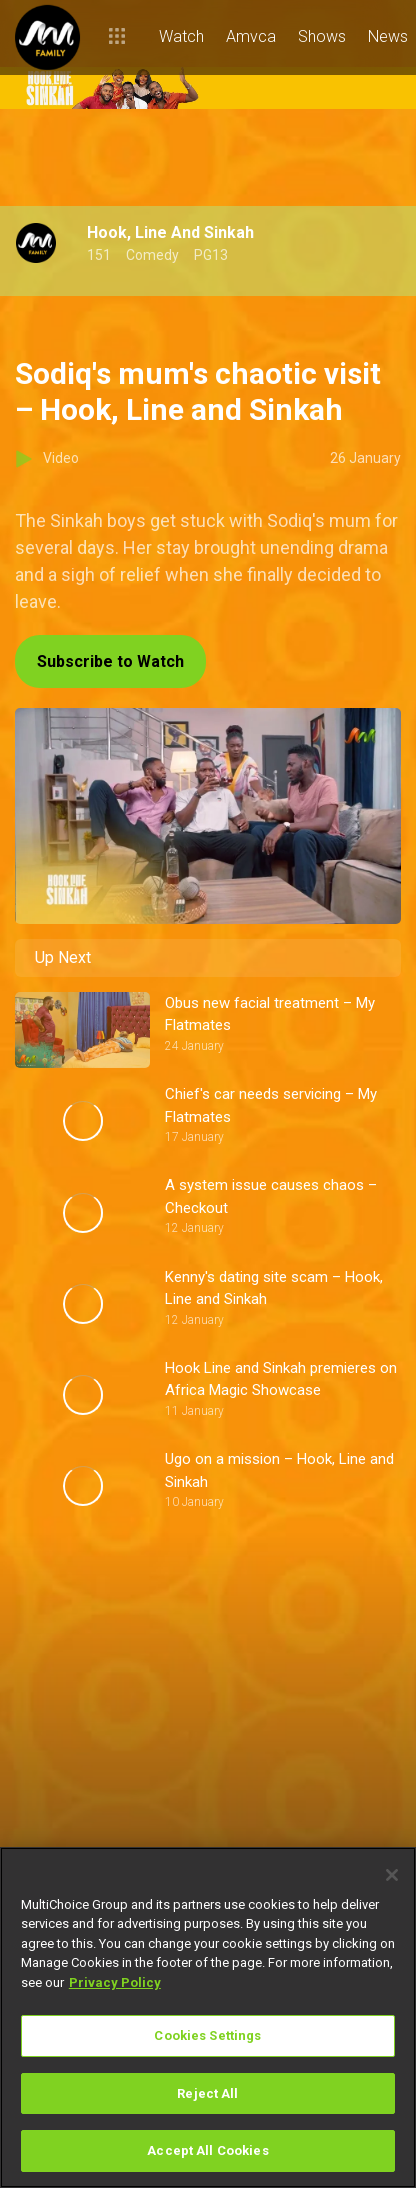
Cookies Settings (207, 2035)
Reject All (207, 2093)
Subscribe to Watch (110, 661)
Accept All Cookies (207, 2150)
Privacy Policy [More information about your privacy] (115, 1982)
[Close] (392, 1875)
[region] (208, 2017)
